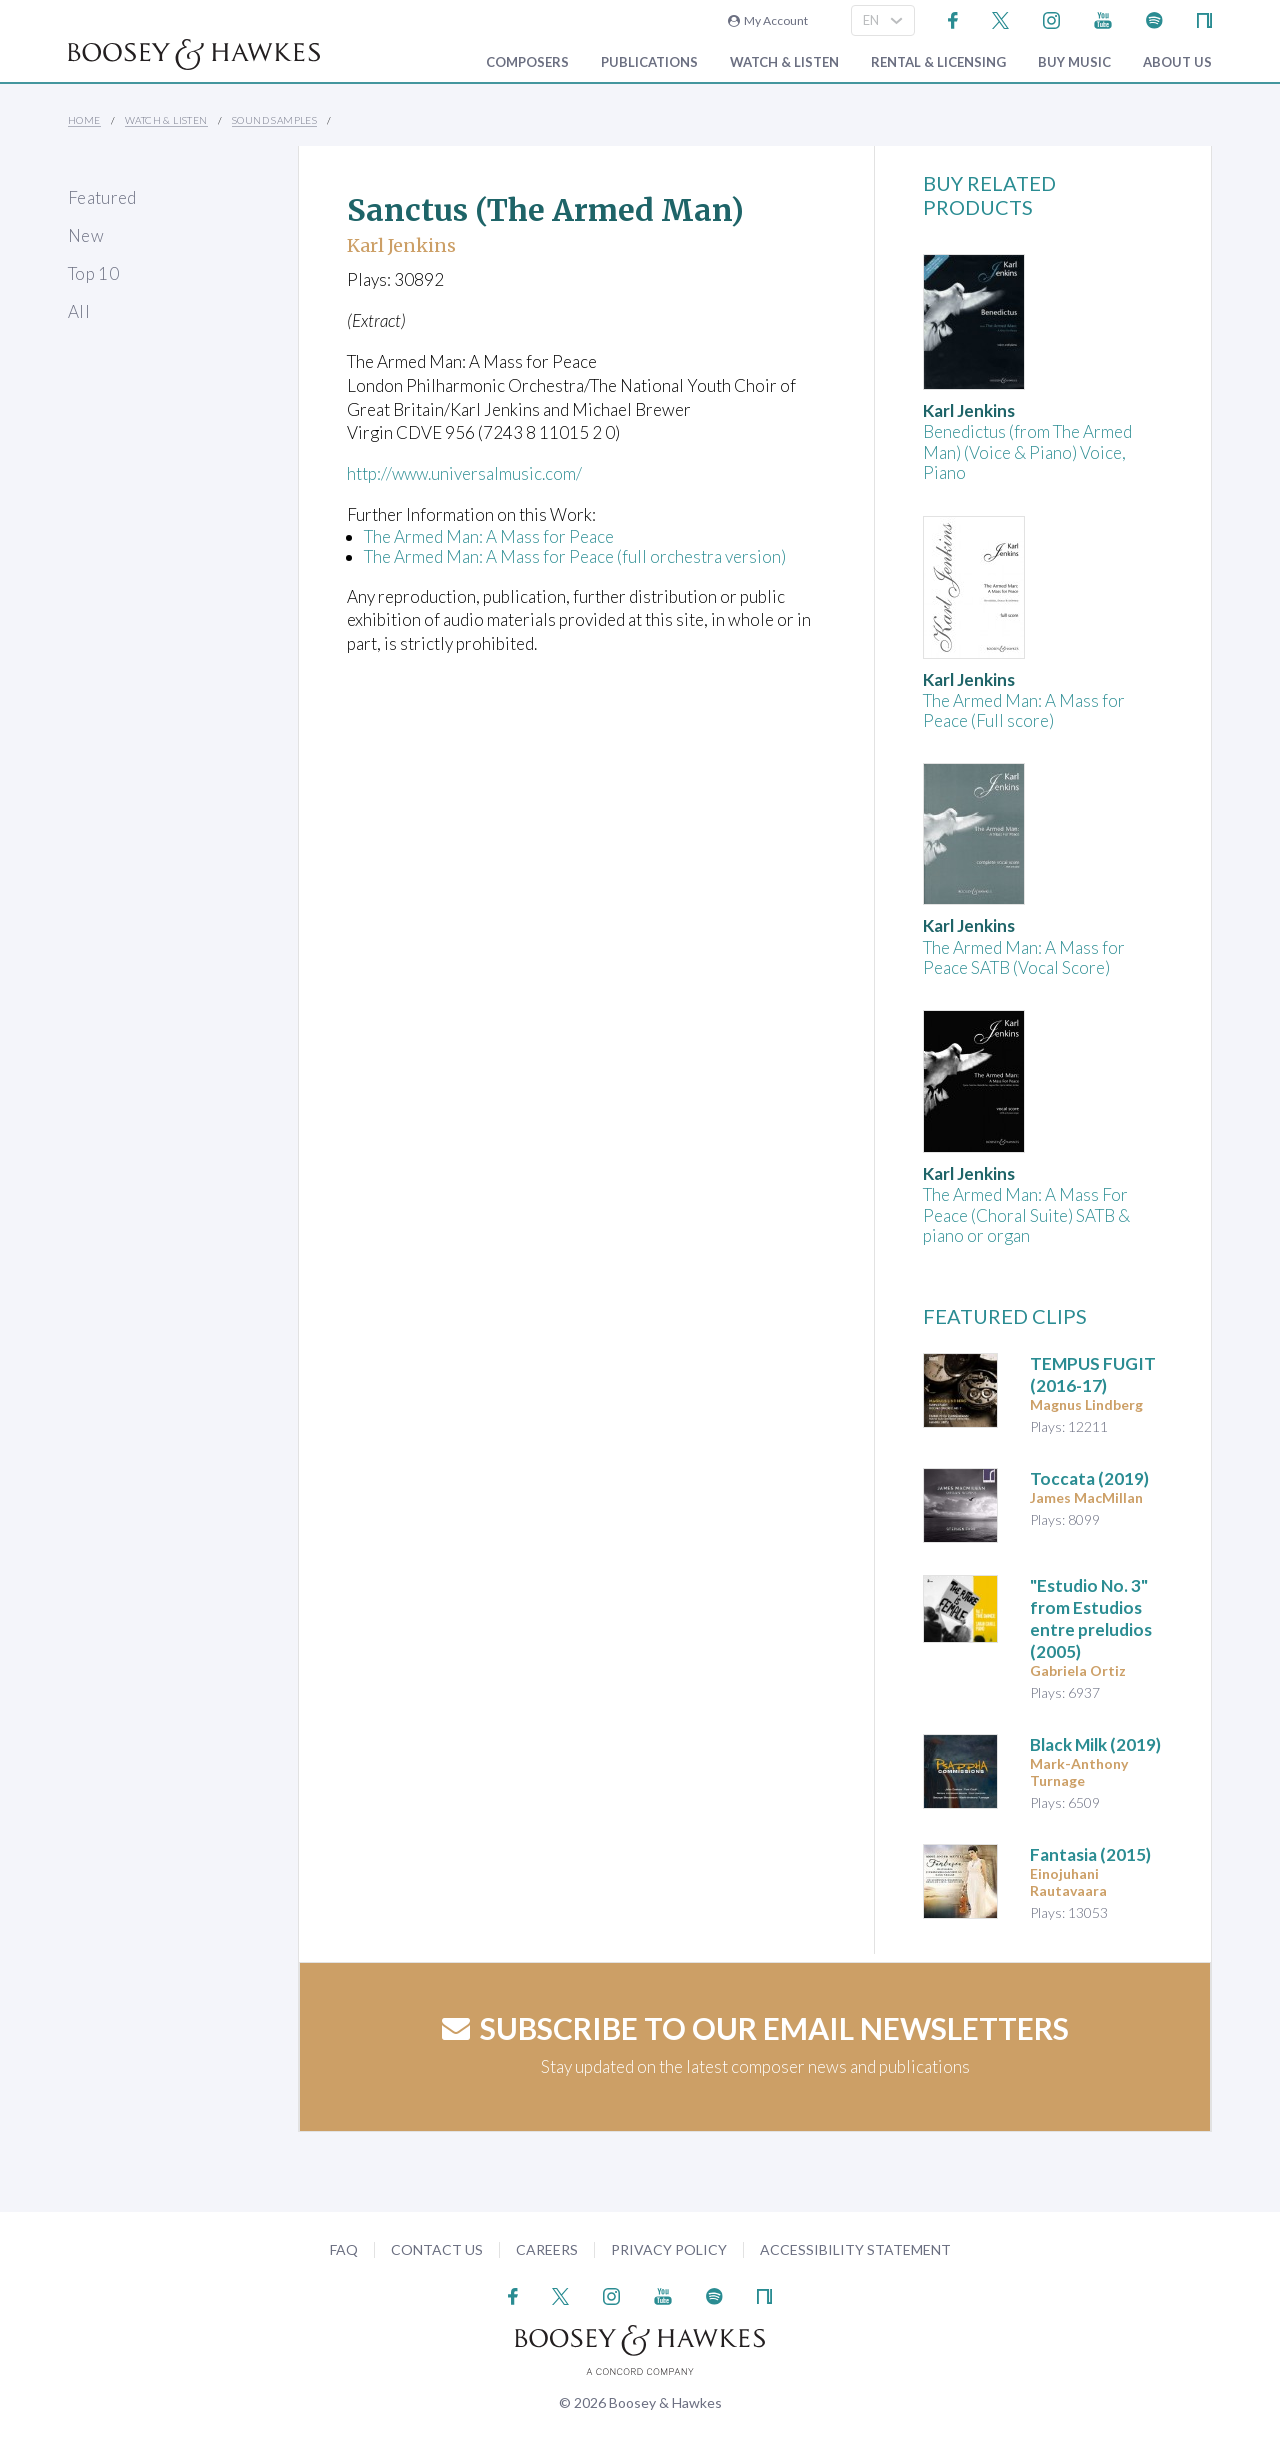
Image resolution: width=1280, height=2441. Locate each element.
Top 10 (93, 273)
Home (84, 120)
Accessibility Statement (855, 2249)
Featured (102, 197)
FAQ (344, 2249)
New (86, 235)
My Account (768, 20)
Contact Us (437, 2249)
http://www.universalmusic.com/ (466, 473)
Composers (527, 62)
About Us (1177, 62)
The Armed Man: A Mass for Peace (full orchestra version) (575, 556)
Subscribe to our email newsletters (755, 2028)
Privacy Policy (669, 2249)
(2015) (1090, 1854)
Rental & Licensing (938, 62)
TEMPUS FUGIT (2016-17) (1093, 1374)
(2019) (1089, 1478)
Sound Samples (274, 120)
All (79, 311)
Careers (547, 2249)
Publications (649, 62)
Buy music (1074, 62)
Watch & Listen (784, 62)
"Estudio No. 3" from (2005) (1091, 1618)
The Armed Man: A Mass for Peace (489, 536)
